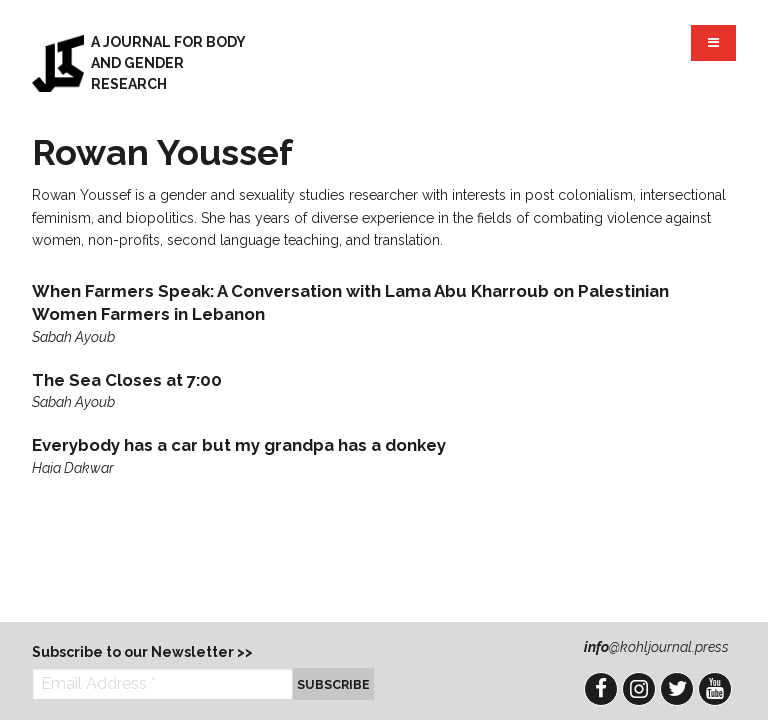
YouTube (715, 689)
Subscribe (333, 684)
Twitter (677, 689)
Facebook (601, 689)
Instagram (639, 689)
